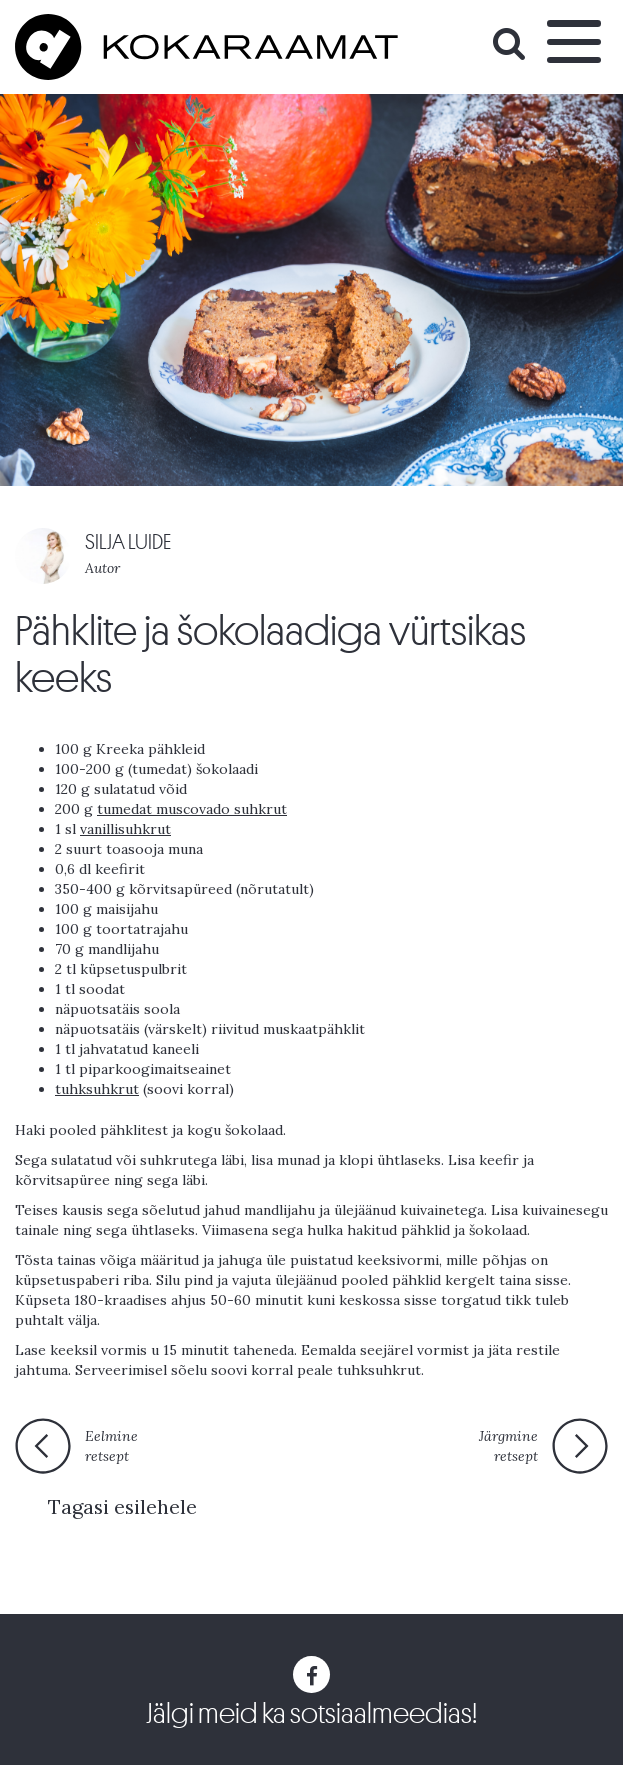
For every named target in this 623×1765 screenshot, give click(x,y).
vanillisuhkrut (125, 829)
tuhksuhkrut (97, 1089)
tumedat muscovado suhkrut (192, 809)
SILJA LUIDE (128, 542)
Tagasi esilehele (122, 1506)
